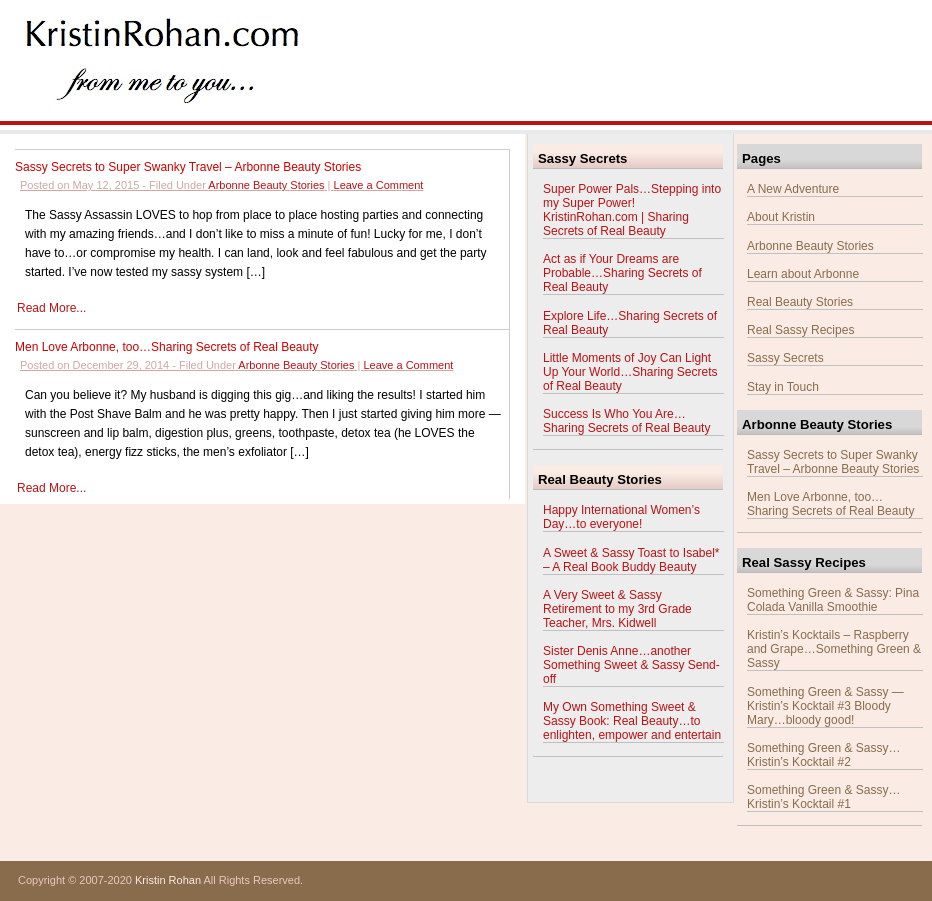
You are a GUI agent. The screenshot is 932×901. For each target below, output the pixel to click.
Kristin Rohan (168, 880)
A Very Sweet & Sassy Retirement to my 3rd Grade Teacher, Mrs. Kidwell (617, 609)
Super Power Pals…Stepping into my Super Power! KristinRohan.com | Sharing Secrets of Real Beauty (632, 210)
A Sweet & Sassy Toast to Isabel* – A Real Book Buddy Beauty (631, 560)
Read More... (51, 308)
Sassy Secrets (785, 358)
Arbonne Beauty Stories (266, 185)
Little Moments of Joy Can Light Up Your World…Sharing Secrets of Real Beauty (630, 372)
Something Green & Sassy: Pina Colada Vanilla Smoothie (833, 600)
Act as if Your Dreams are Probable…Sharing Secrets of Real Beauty (622, 273)
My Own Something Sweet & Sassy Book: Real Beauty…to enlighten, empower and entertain (632, 721)
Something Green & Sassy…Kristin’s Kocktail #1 (823, 797)
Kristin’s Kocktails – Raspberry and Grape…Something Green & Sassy (834, 649)
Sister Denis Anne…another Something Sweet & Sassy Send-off (631, 665)
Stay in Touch (783, 387)
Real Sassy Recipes (800, 330)
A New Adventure (793, 189)
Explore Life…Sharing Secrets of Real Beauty (630, 323)
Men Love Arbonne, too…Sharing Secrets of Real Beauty (167, 347)
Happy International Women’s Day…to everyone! (621, 517)
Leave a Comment (379, 185)
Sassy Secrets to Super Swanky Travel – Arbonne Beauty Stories (188, 167)
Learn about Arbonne (803, 274)
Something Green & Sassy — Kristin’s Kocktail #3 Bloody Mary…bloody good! (825, 706)
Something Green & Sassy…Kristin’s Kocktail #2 (823, 755)
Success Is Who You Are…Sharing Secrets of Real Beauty (626, 421)
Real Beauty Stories (800, 302)
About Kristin (781, 217)
